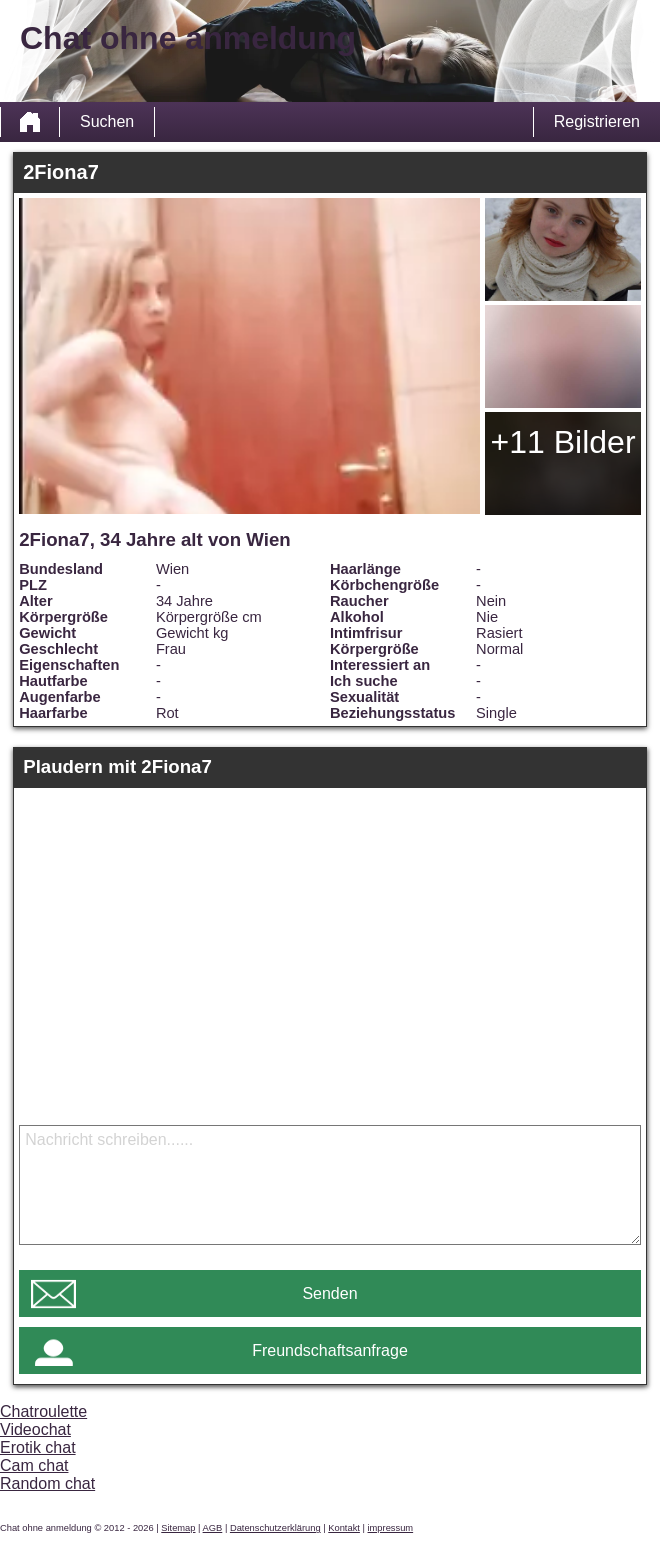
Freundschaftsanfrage (330, 1350)
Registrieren (597, 121)
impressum (391, 1528)
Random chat (47, 1483)
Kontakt (344, 1528)
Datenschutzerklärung (275, 1528)
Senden (329, 1293)
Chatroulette (43, 1411)
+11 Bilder (563, 442)
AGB (213, 1528)
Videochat (35, 1429)
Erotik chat (38, 1447)
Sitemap (178, 1528)
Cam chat (34, 1465)
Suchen (107, 121)
